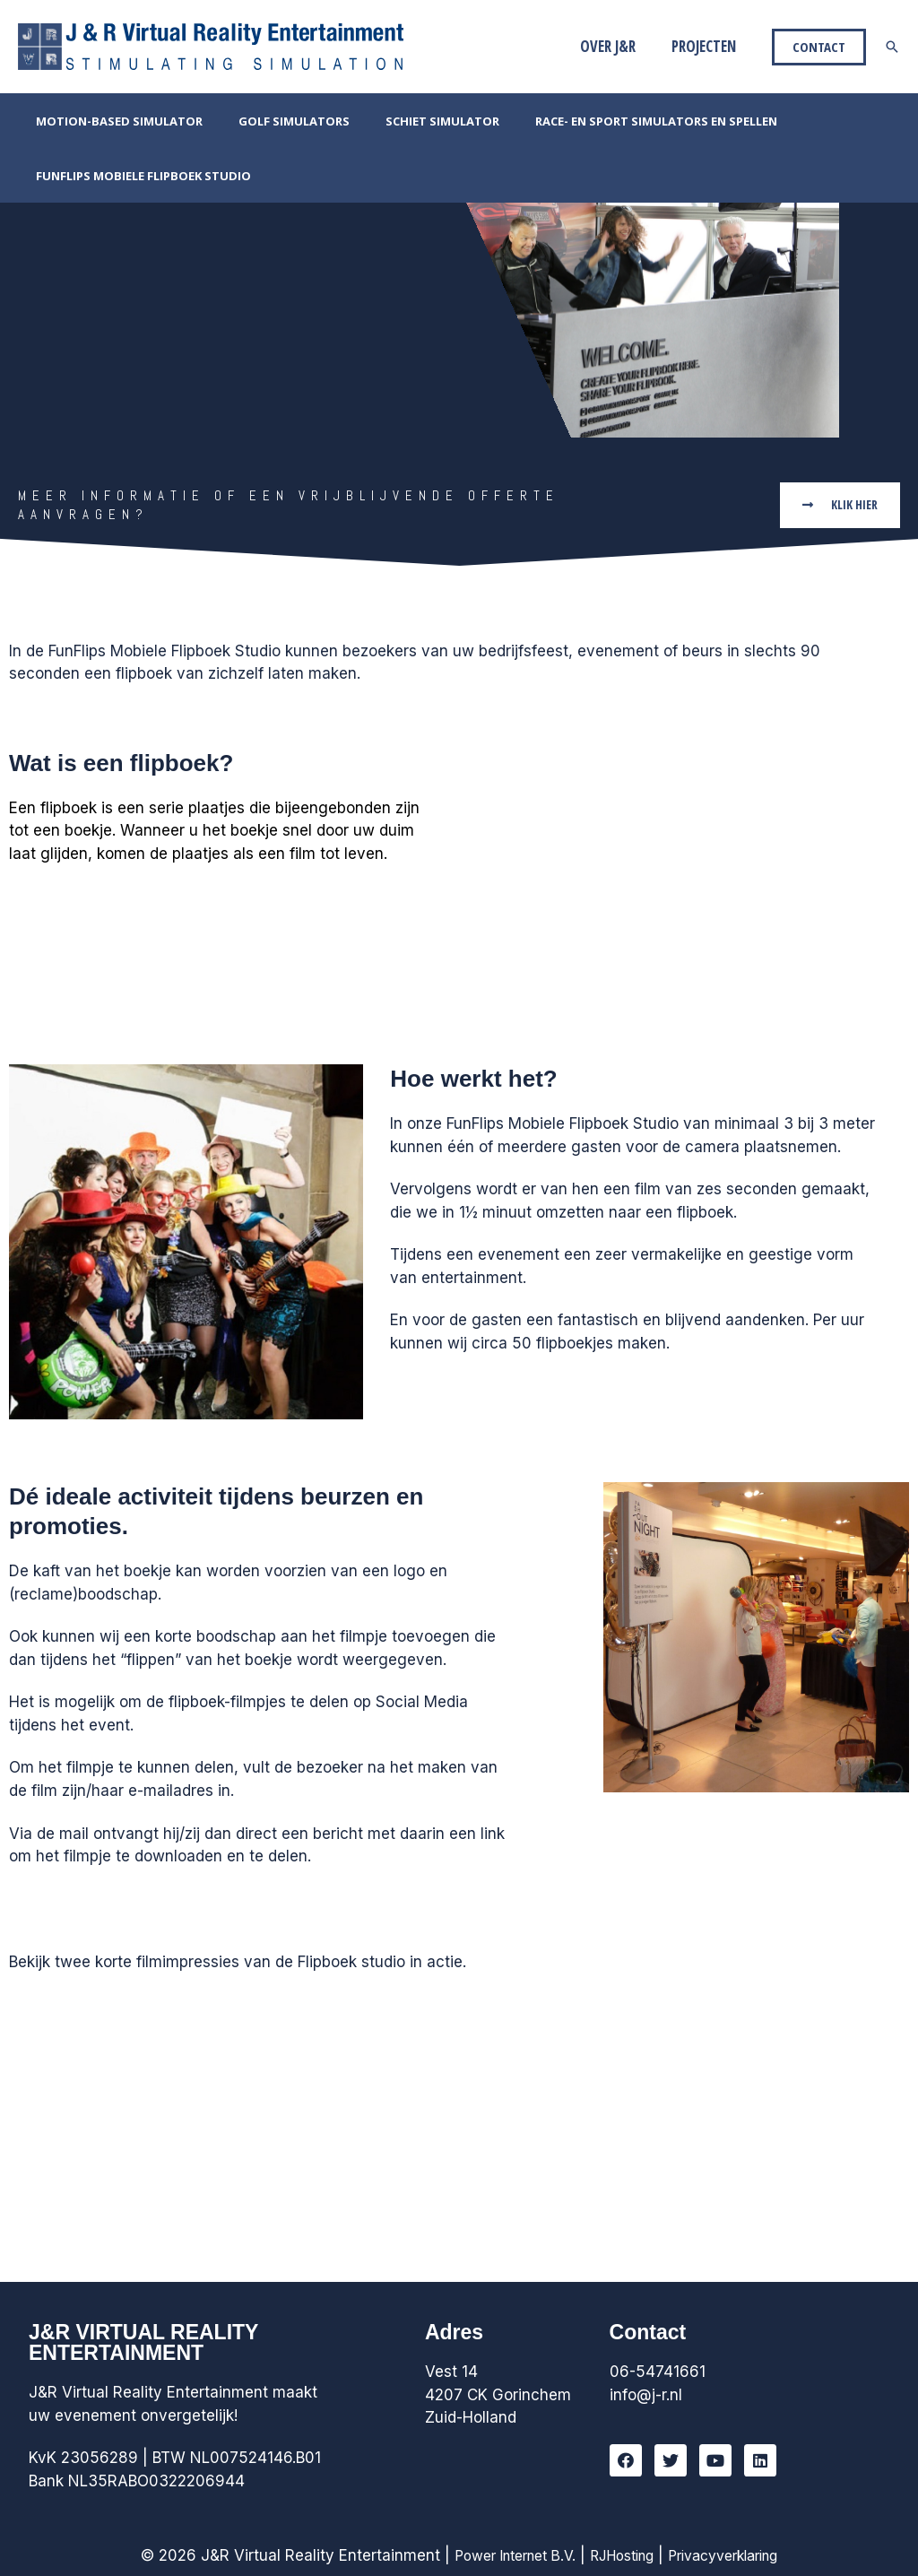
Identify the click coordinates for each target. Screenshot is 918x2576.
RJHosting (621, 2555)
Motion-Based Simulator (113, 121)
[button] (836, 505)
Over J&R (616, 46)
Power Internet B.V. (502, 2555)
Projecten (706, 46)
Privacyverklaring (735, 2555)
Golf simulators (275, 121)
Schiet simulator (411, 121)
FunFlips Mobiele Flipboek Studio (137, 176)
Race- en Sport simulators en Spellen (612, 121)
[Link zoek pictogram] (892, 47)
